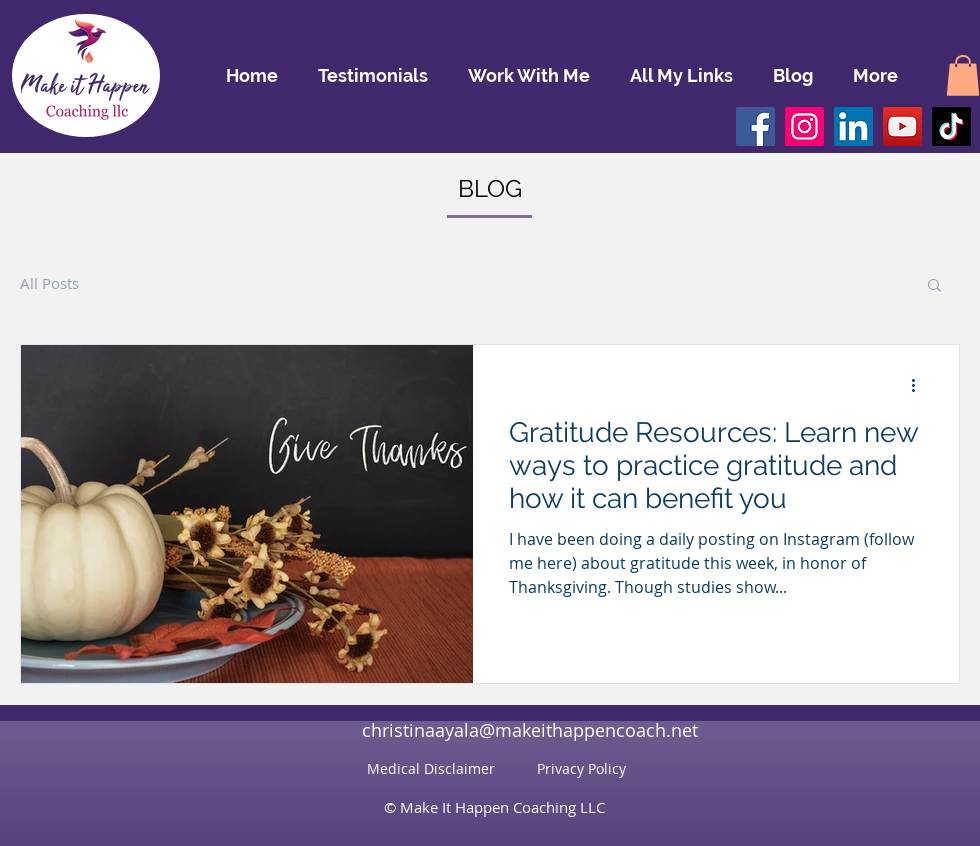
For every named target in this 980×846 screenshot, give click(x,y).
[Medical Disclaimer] (431, 768)
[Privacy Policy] (581, 768)
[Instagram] (804, 126)
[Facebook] (755, 126)
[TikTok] (951, 126)
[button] (963, 75)
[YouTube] (902, 126)
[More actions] (920, 386)
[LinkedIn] (853, 126)
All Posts (49, 283)
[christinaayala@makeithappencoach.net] (530, 730)
